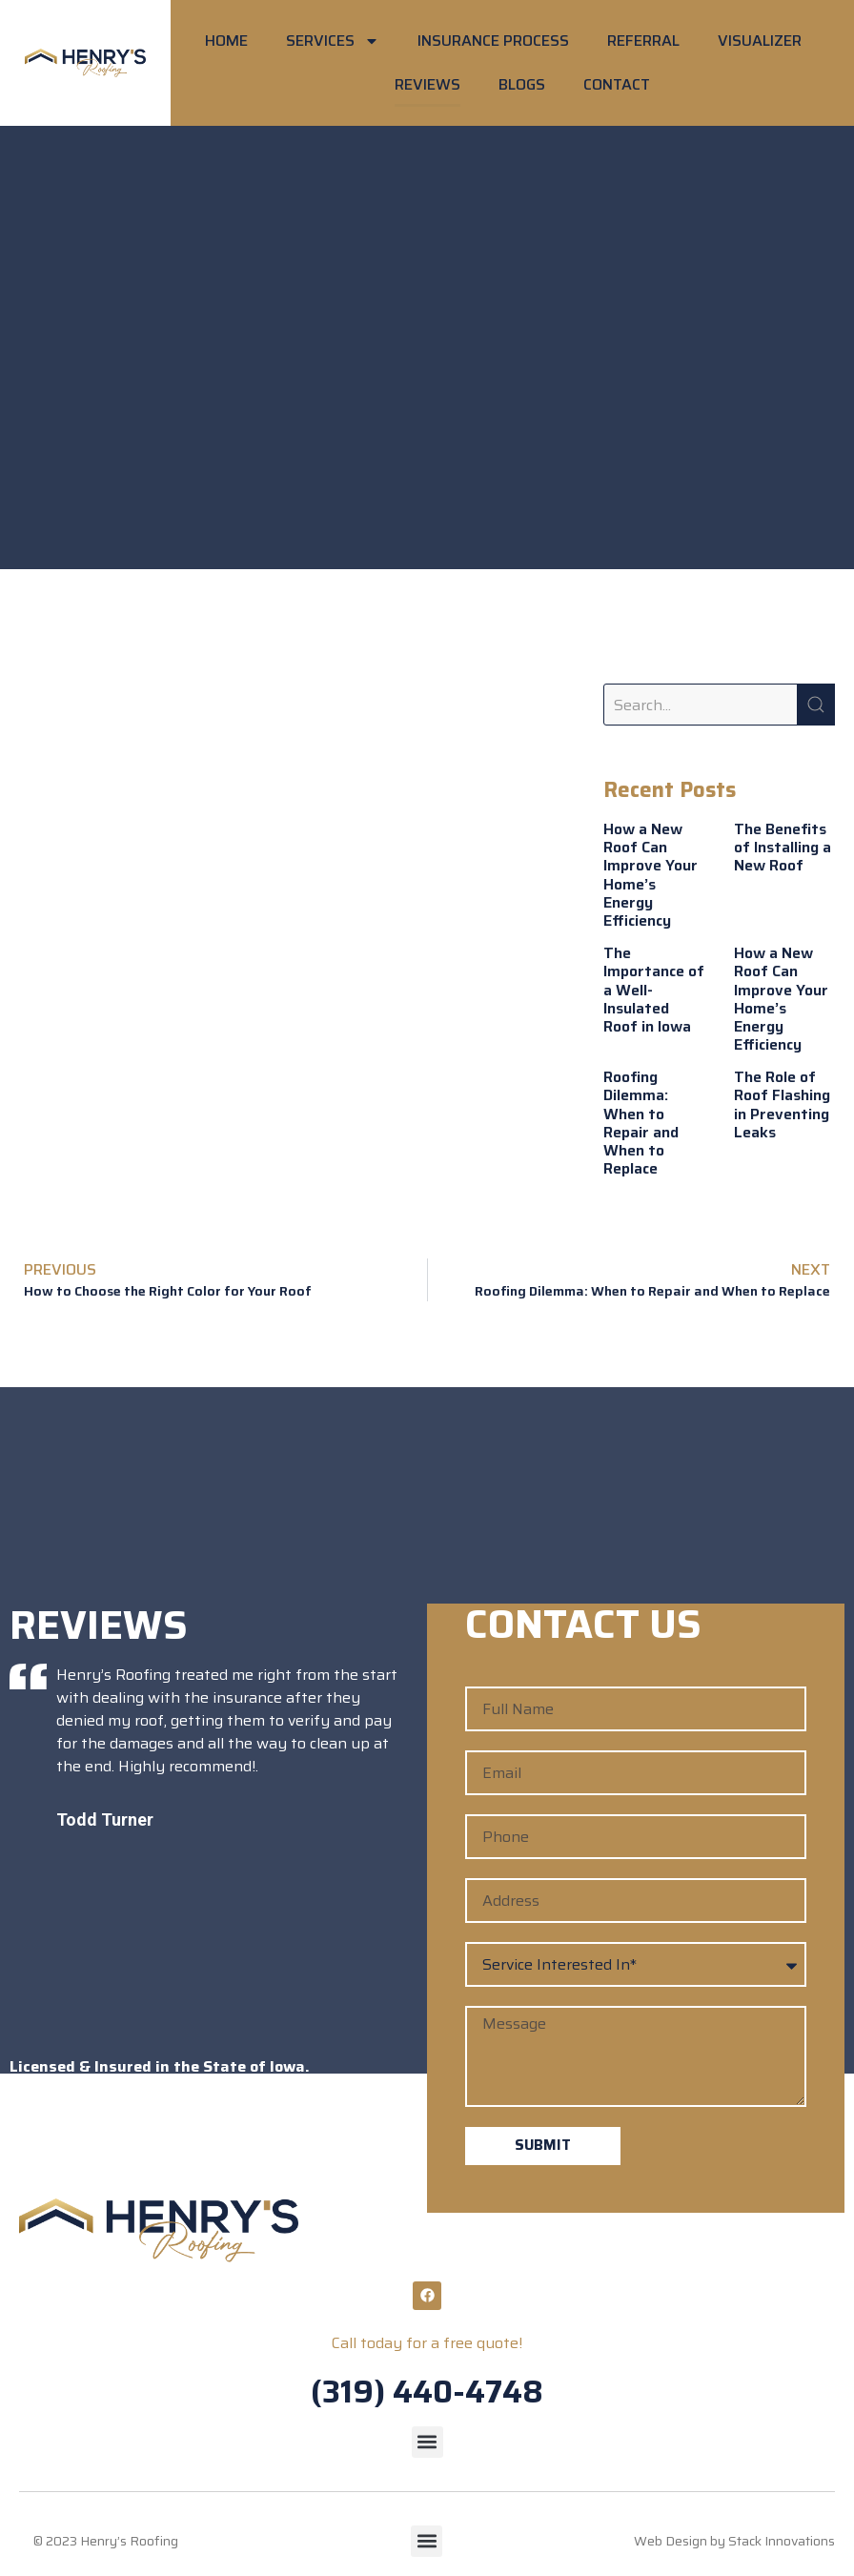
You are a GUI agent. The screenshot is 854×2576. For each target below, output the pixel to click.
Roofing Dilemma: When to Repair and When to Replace (641, 1122)
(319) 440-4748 (427, 2392)
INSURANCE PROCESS (493, 40)
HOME (226, 40)
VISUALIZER (760, 40)
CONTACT (616, 84)
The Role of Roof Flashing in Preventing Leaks (782, 1104)
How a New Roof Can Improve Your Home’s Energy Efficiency (650, 874)
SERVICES (332, 41)
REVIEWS (427, 84)
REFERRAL (643, 40)
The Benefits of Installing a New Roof (782, 847)
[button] (427, 2442)
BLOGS (521, 84)
